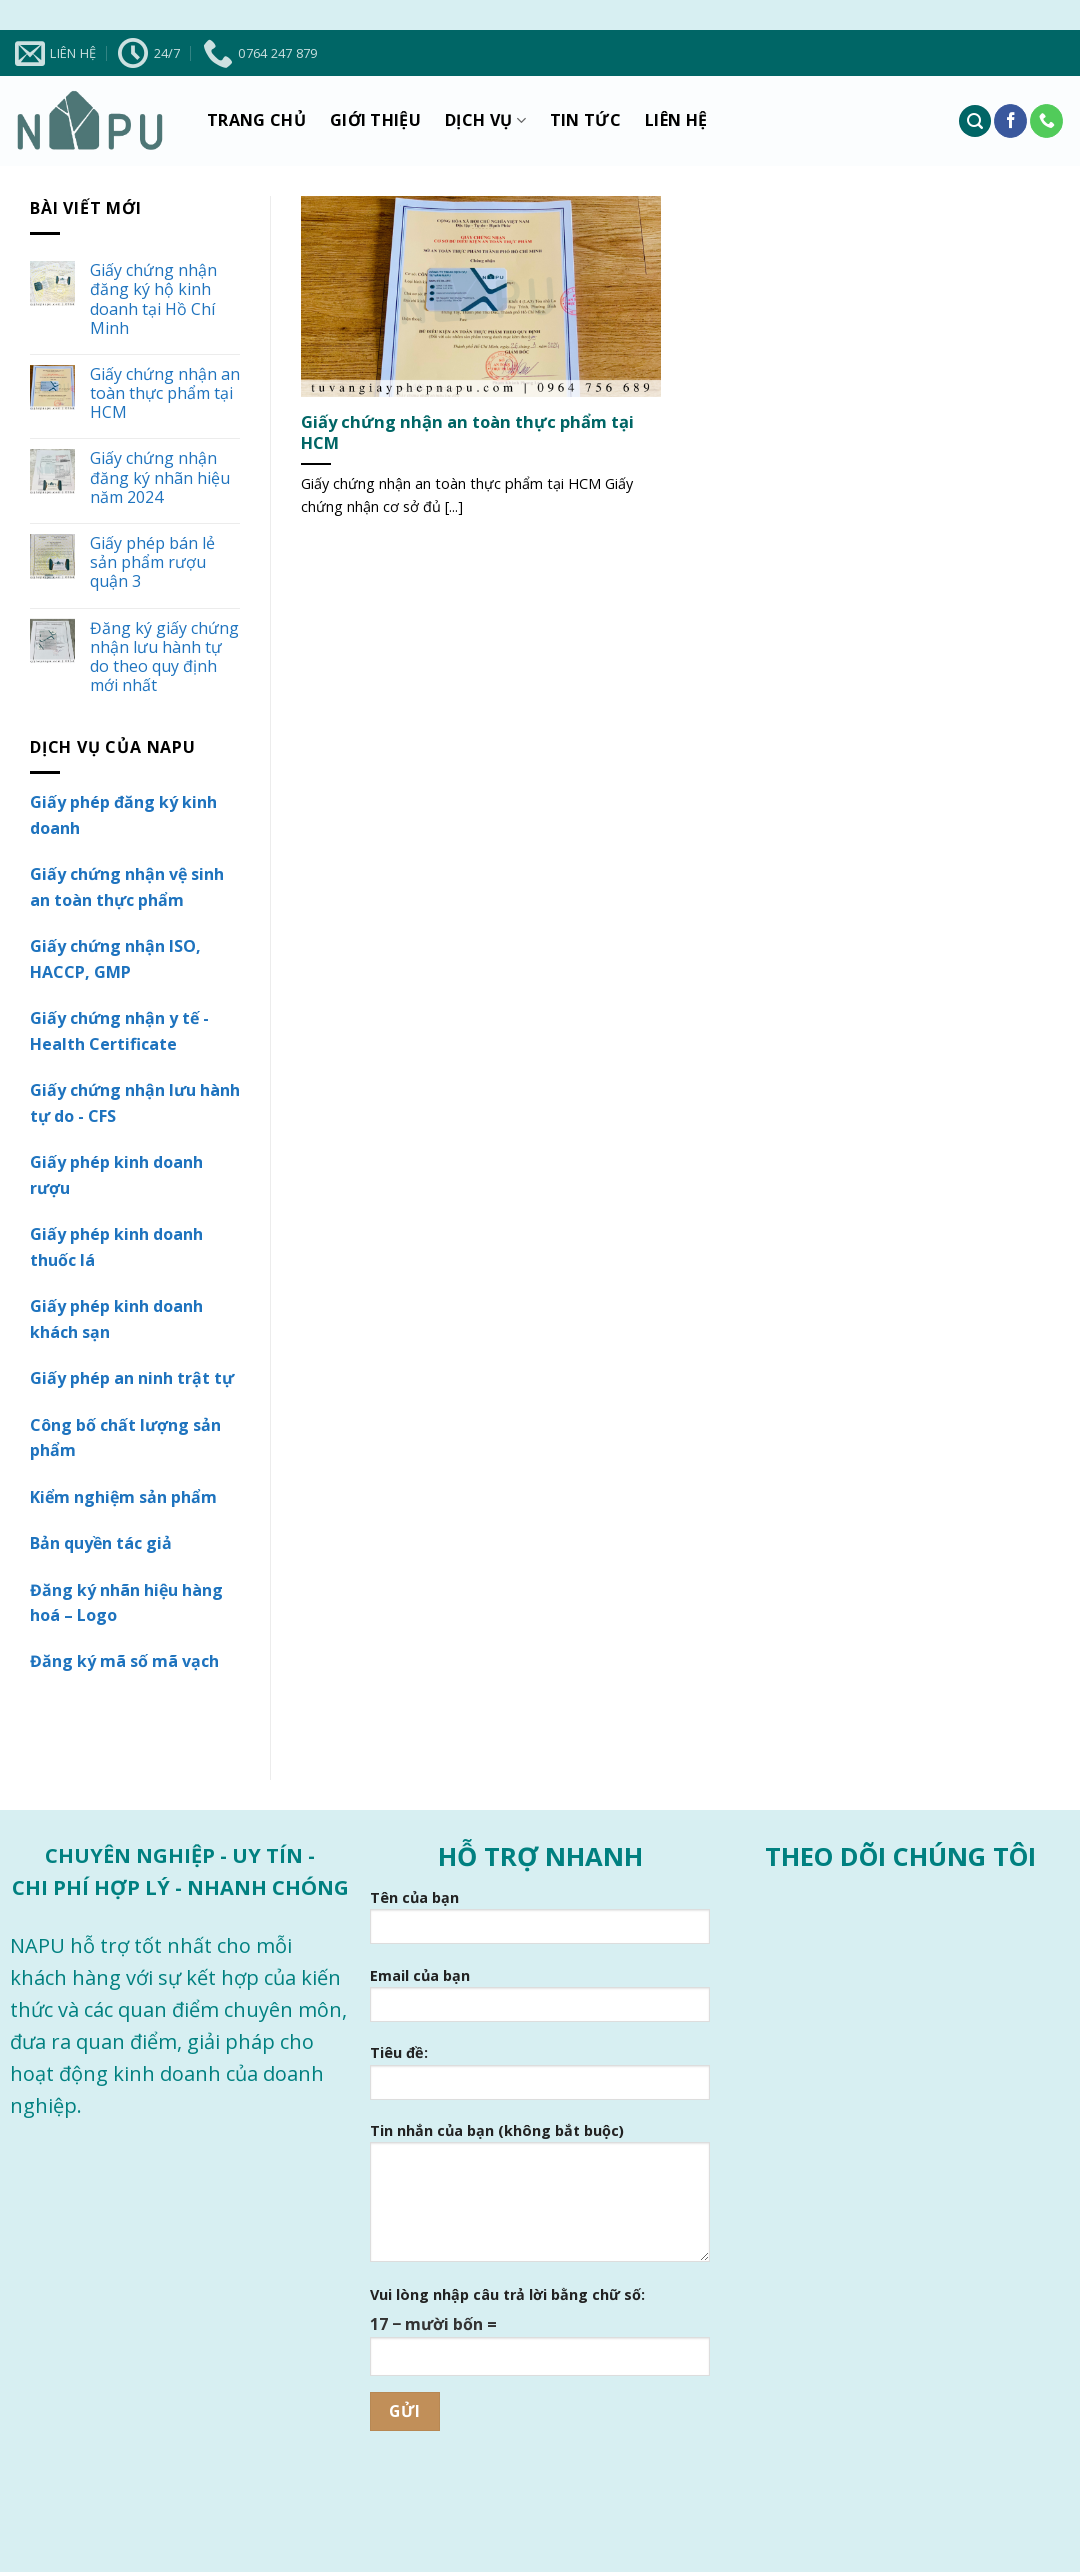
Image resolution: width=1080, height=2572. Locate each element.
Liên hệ (676, 120)
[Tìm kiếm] (975, 121)
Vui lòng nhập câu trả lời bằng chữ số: (507, 2294)
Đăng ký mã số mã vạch (124, 1661)
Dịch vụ (485, 120)
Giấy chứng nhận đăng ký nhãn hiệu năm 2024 (160, 478)
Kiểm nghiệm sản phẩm (123, 1497)
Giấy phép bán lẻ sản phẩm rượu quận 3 (152, 563)
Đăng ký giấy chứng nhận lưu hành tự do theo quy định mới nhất (164, 657)
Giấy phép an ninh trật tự (132, 1378)
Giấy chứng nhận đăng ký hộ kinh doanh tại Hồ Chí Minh (153, 299)
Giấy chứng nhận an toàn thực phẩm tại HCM (165, 394)
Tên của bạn (540, 1923)
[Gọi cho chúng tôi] (1046, 121)
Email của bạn (540, 2001)
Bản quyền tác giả (101, 1543)
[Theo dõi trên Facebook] (1010, 121)
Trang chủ (256, 120)
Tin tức (585, 120)
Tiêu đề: (540, 2078)
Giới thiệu (375, 120)
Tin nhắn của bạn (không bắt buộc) (540, 2198)
